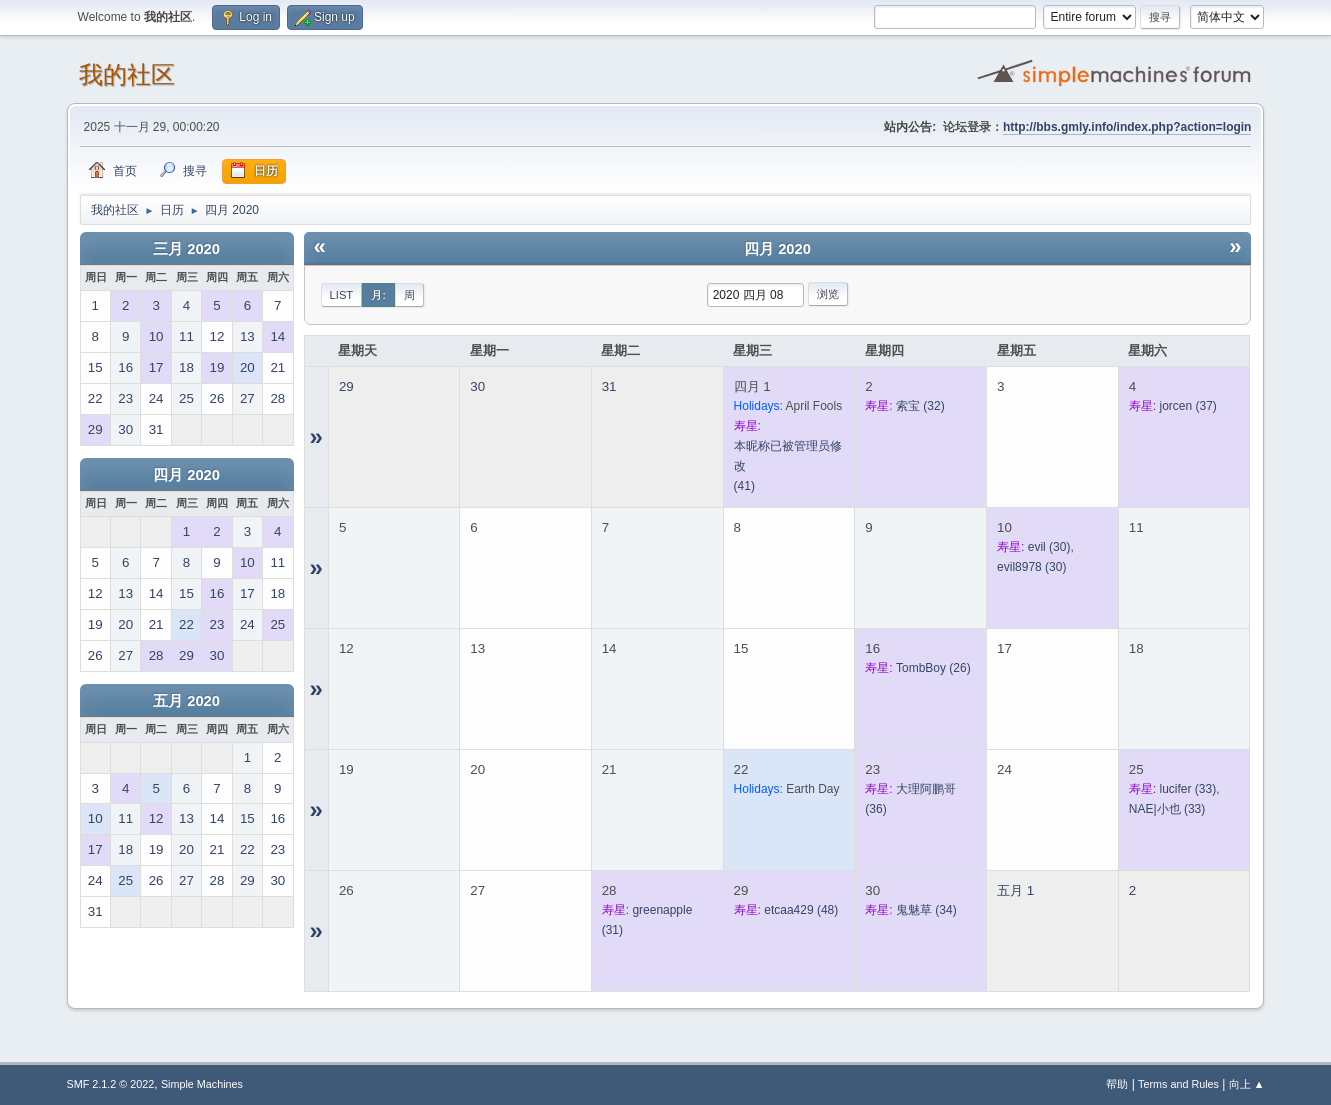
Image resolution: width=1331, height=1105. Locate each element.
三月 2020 (186, 249)
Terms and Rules (1178, 1084)
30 (477, 386)
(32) (920, 406)
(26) (933, 668)
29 (346, 386)
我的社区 (127, 74)
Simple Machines (202, 1084)
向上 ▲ (1247, 1084)
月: (378, 295)
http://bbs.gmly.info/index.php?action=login (1127, 127)
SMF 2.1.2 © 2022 (111, 1084)
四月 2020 (186, 475)
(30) (1049, 547)
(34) (926, 910)
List (342, 295)
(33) (1188, 789)
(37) (1188, 406)
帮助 (1117, 1084)
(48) (801, 910)
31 (609, 386)
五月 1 (1015, 890)
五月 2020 (186, 701)
